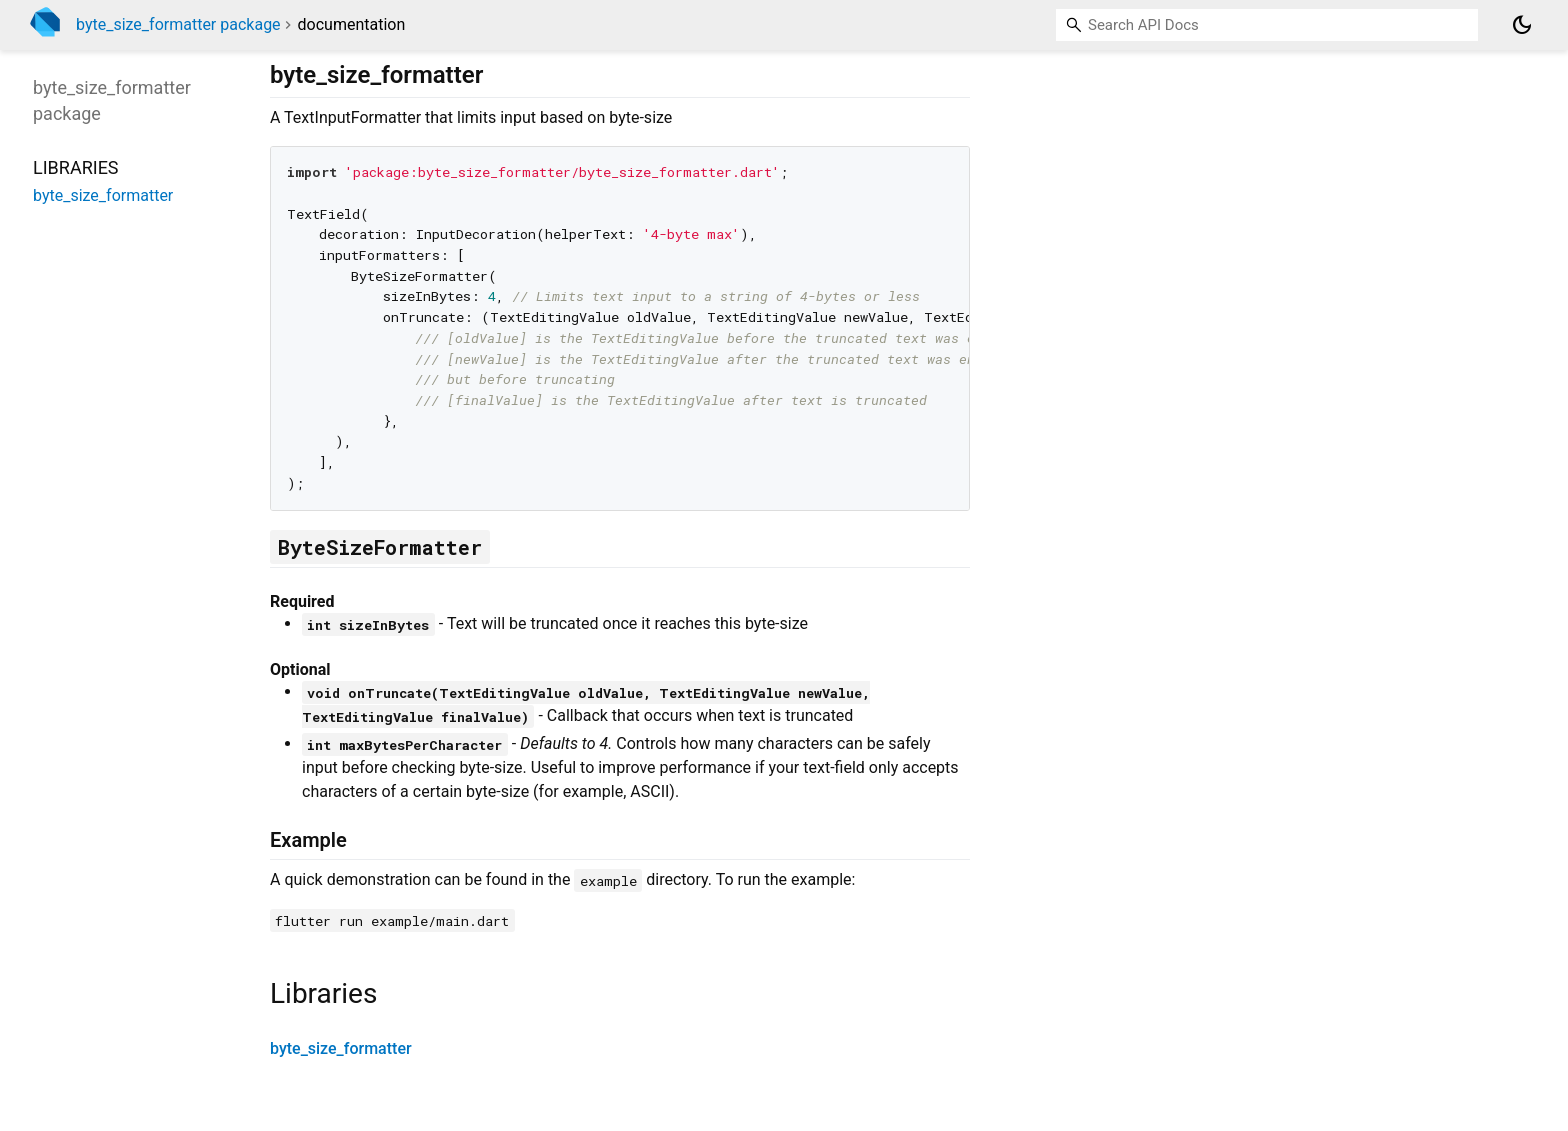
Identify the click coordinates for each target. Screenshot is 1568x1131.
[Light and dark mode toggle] (1522, 25)
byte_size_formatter (341, 1048)
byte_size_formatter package (178, 24)
